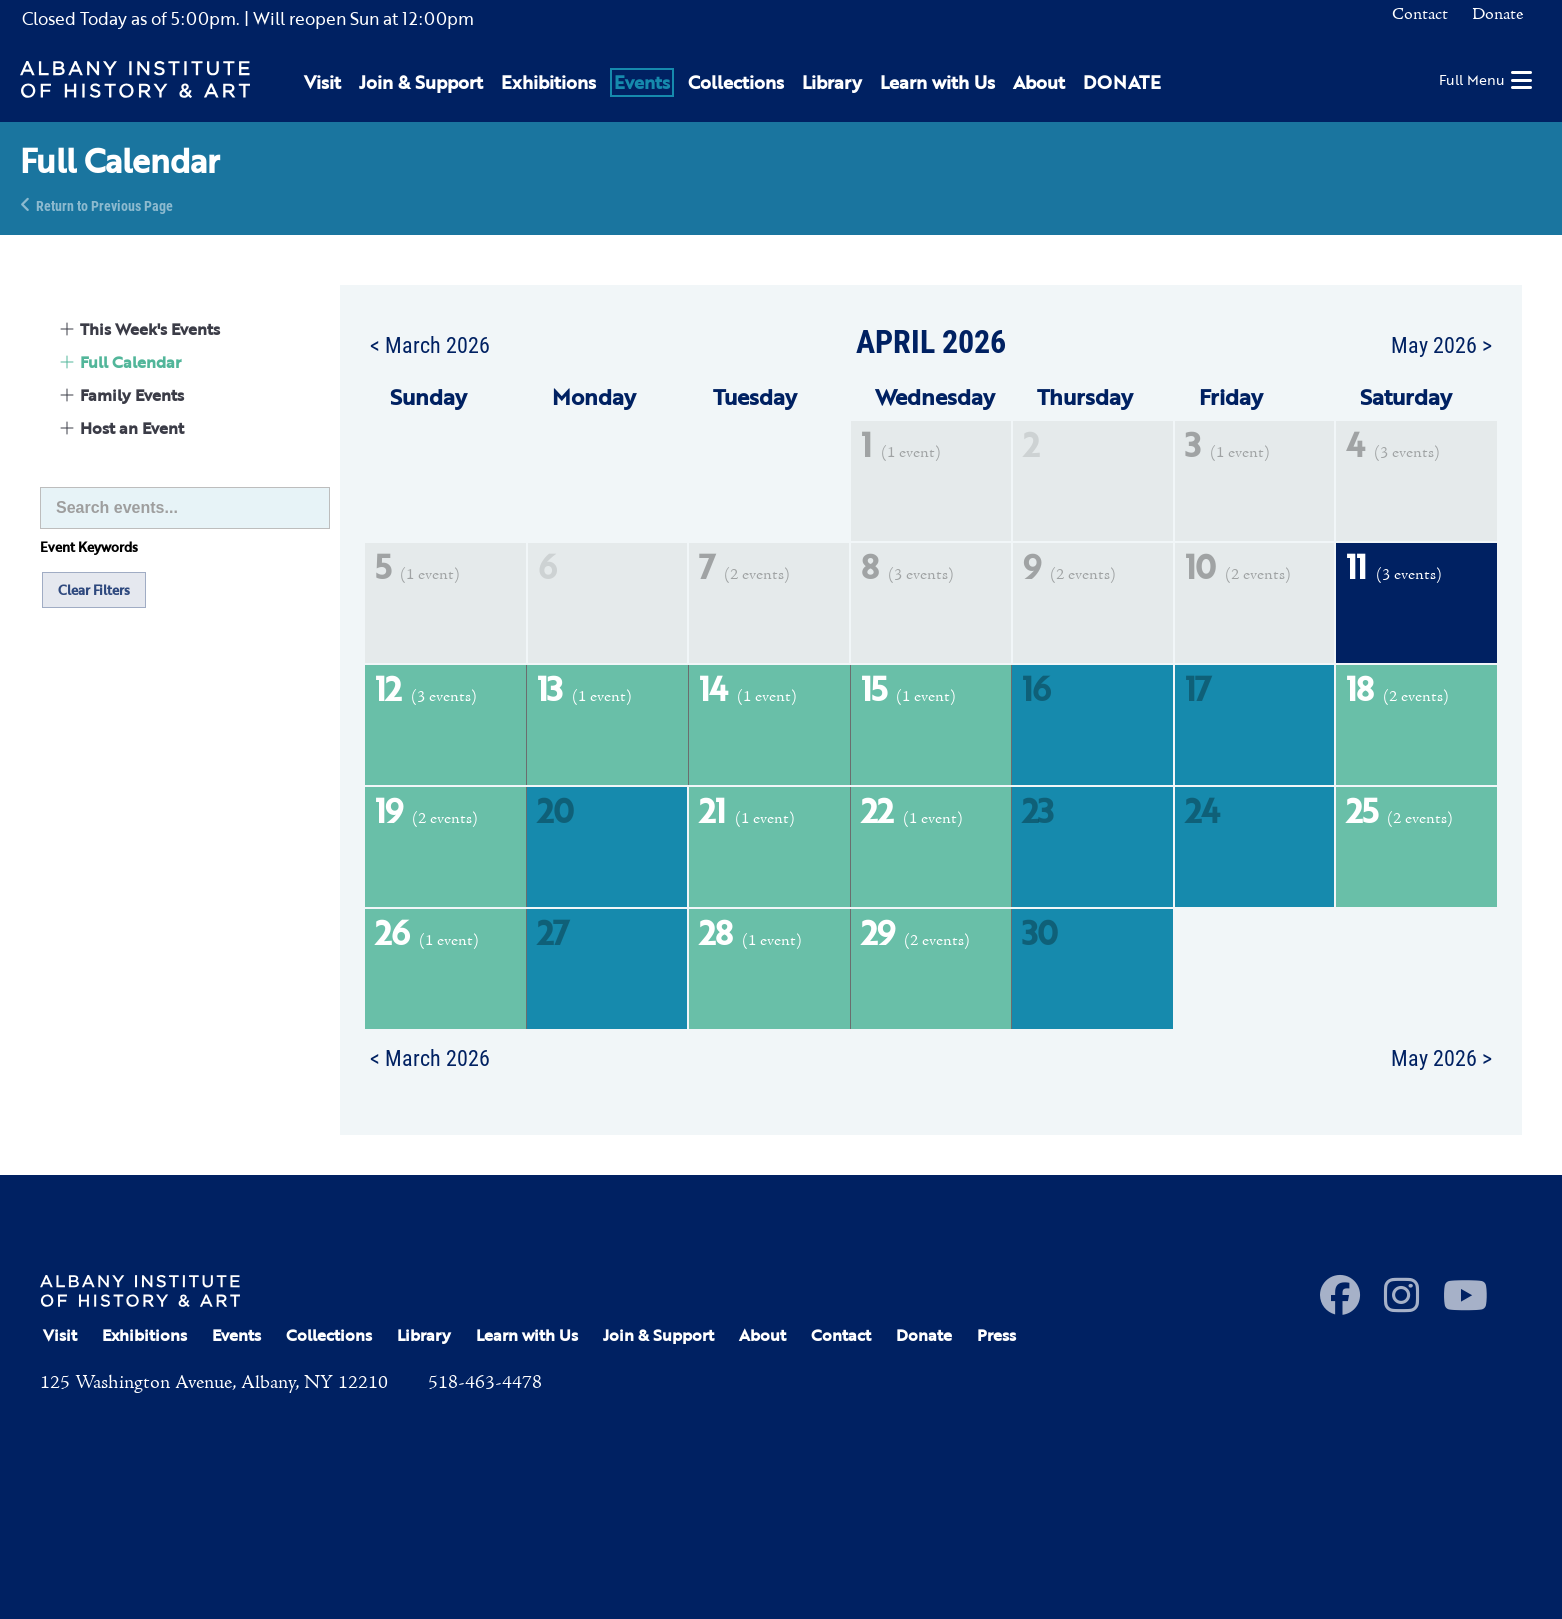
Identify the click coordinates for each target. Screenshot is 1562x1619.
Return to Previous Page (104, 204)
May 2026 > (1441, 344)
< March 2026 (430, 344)
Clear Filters (94, 590)
